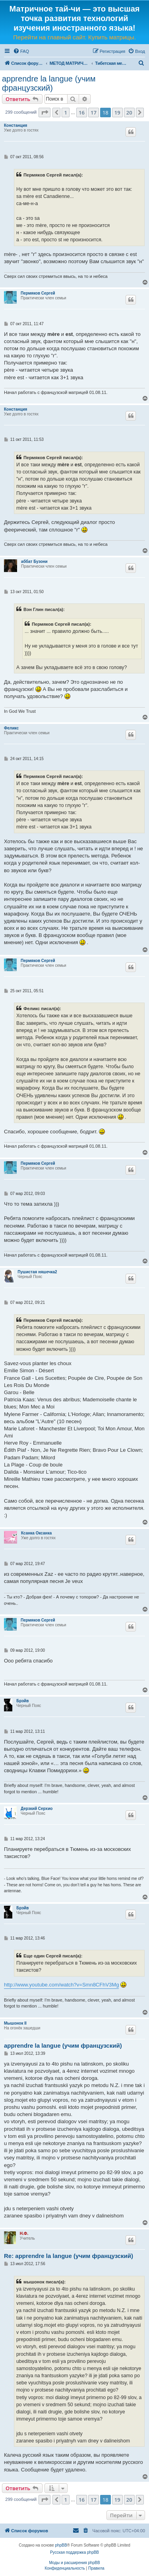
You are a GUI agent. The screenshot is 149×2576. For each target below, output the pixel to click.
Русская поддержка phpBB (74, 2552)
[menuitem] (21, 51)
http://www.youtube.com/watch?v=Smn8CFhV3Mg (61, 1985)
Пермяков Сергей (38, 293)
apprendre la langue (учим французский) (48, 83)
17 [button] (94, 112)
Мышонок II (15, 2023)
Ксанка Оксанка (36, 1533)
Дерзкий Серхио (36, 1808)
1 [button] (65, 112)
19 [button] (117, 112)
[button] (44, 112)
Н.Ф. (24, 2233)
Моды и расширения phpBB (74, 2562)
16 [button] (82, 112)
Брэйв (22, 1701)
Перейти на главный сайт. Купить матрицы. (74, 37)
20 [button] (129, 112)
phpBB (61, 2545)
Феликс (11, 728)
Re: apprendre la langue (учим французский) (68, 2255)
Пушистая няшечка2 (37, 1272)
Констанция (15, 125)
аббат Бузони (34, 561)
